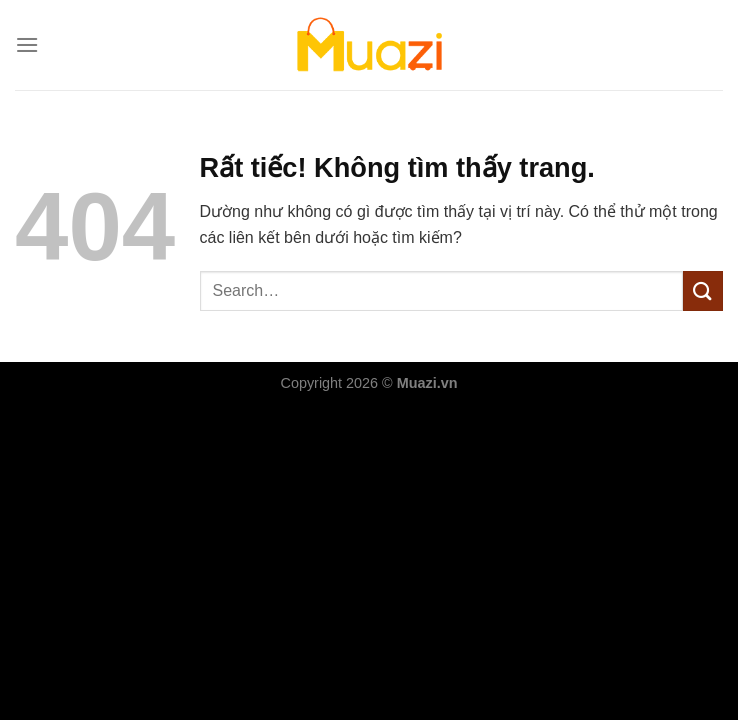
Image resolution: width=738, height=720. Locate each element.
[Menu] (27, 44)
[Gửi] (703, 290)
